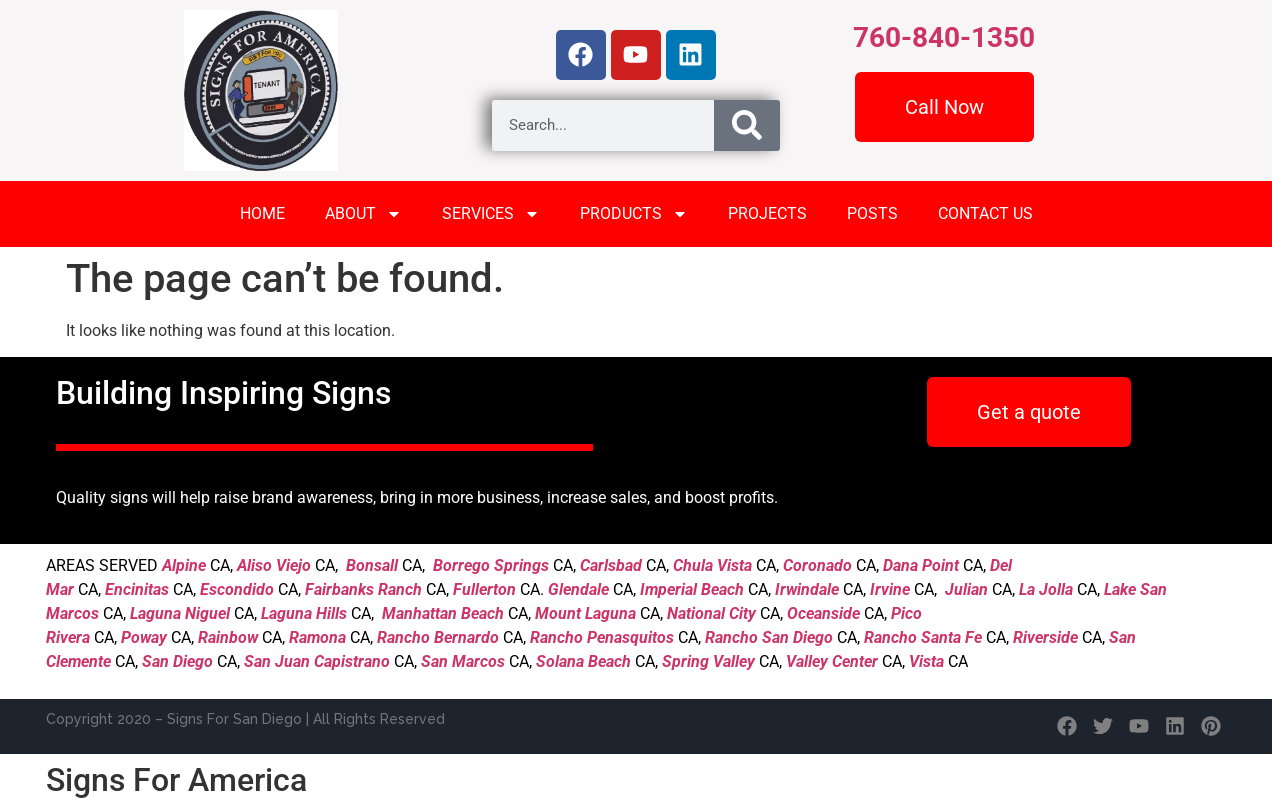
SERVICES (491, 214)
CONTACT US (985, 213)
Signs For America (176, 780)
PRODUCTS (634, 214)
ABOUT (363, 214)
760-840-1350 (944, 37)
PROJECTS (767, 213)
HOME (262, 213)
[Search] (747, 125)
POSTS (872, 213)
